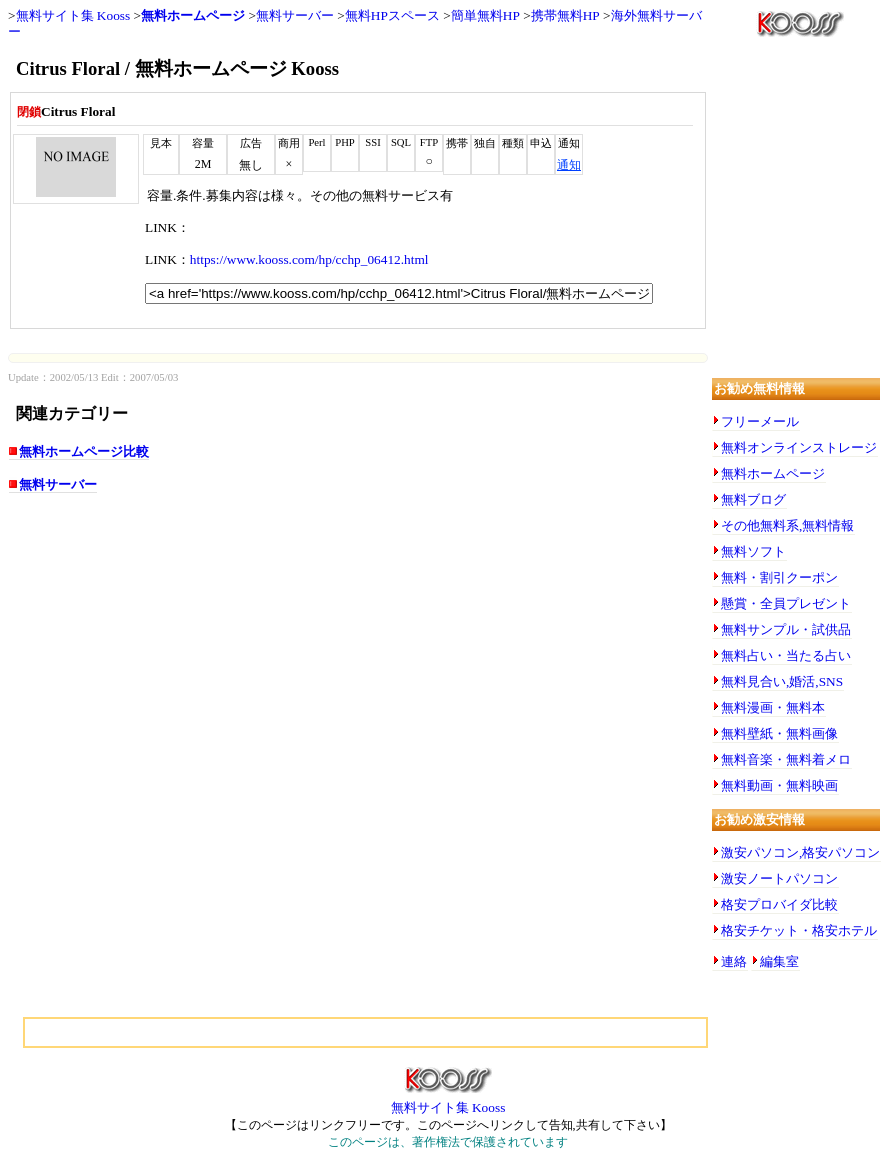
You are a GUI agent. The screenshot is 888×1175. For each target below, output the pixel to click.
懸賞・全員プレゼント (786, 603)
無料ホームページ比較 (84, 451)
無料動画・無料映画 (779, 785)
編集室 (779, 961)
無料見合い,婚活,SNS (782, 681)
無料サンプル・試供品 (786, 629)
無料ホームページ (193, 15)
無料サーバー (295, 15)
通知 (569, 165)
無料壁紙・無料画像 (779, 733)
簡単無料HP (485, 15)
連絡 (734, 961)
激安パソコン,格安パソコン (800, 852)
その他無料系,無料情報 (787, 525)
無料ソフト (753, 551)
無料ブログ (753, 499)
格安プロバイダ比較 (779, 904)
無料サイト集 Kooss (73, 15)
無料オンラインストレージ (799, 447)
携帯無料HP (565, 15)
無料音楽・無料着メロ (786, 759)
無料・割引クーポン (779, 577)
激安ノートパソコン (779, 878)
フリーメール (760, 421)
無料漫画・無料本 (773, 707)
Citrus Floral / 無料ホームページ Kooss (177, 68)
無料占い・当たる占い (786, 655)
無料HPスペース (392, 15)
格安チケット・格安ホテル (799, 930)
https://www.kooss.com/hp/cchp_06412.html (309, 259)
